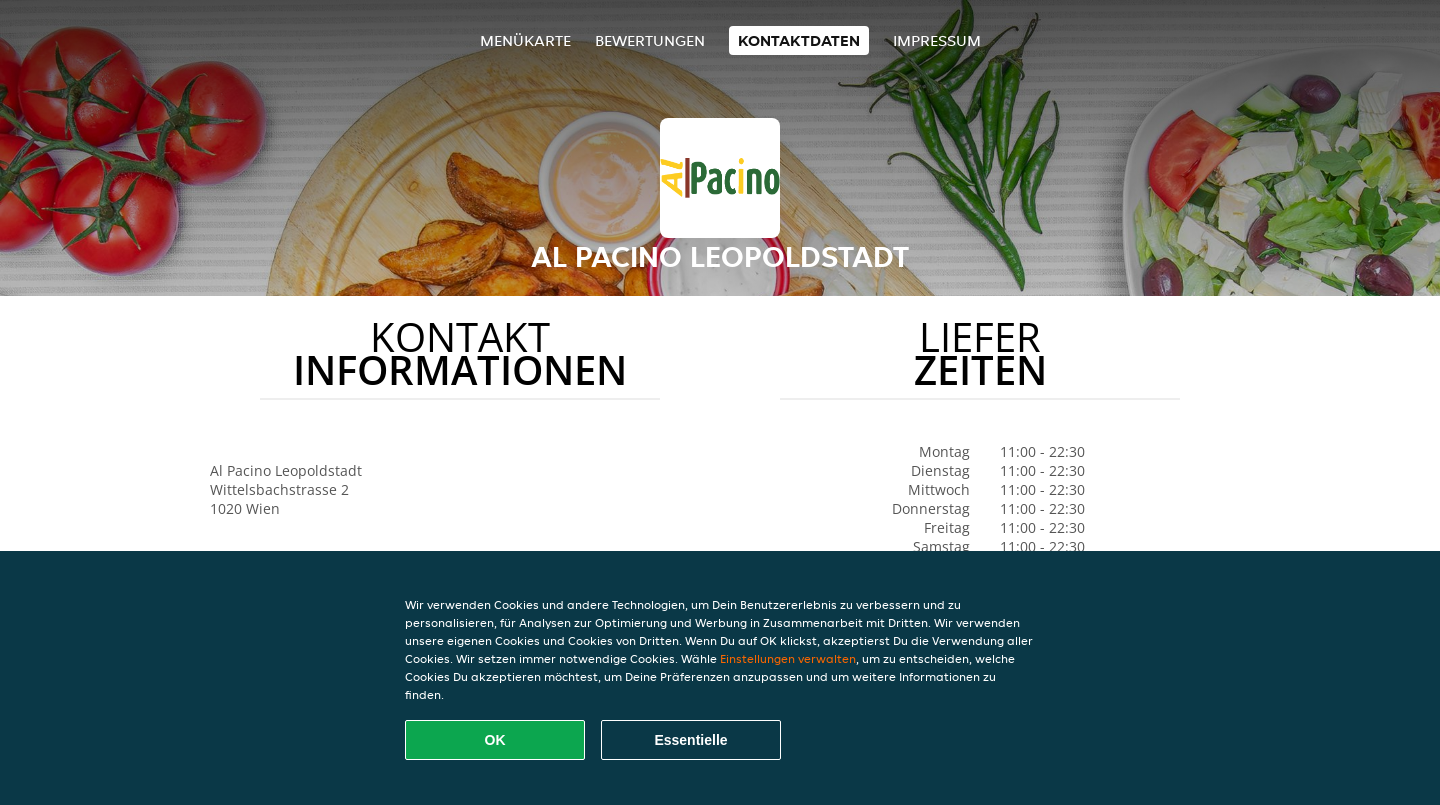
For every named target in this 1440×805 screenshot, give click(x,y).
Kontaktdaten (799, 40)
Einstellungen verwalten (788, 658)
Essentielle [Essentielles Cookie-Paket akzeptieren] (690, 740)
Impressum (937, 40)
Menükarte (525, 40)
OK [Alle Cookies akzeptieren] (495, 740)
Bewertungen (650, 40)
